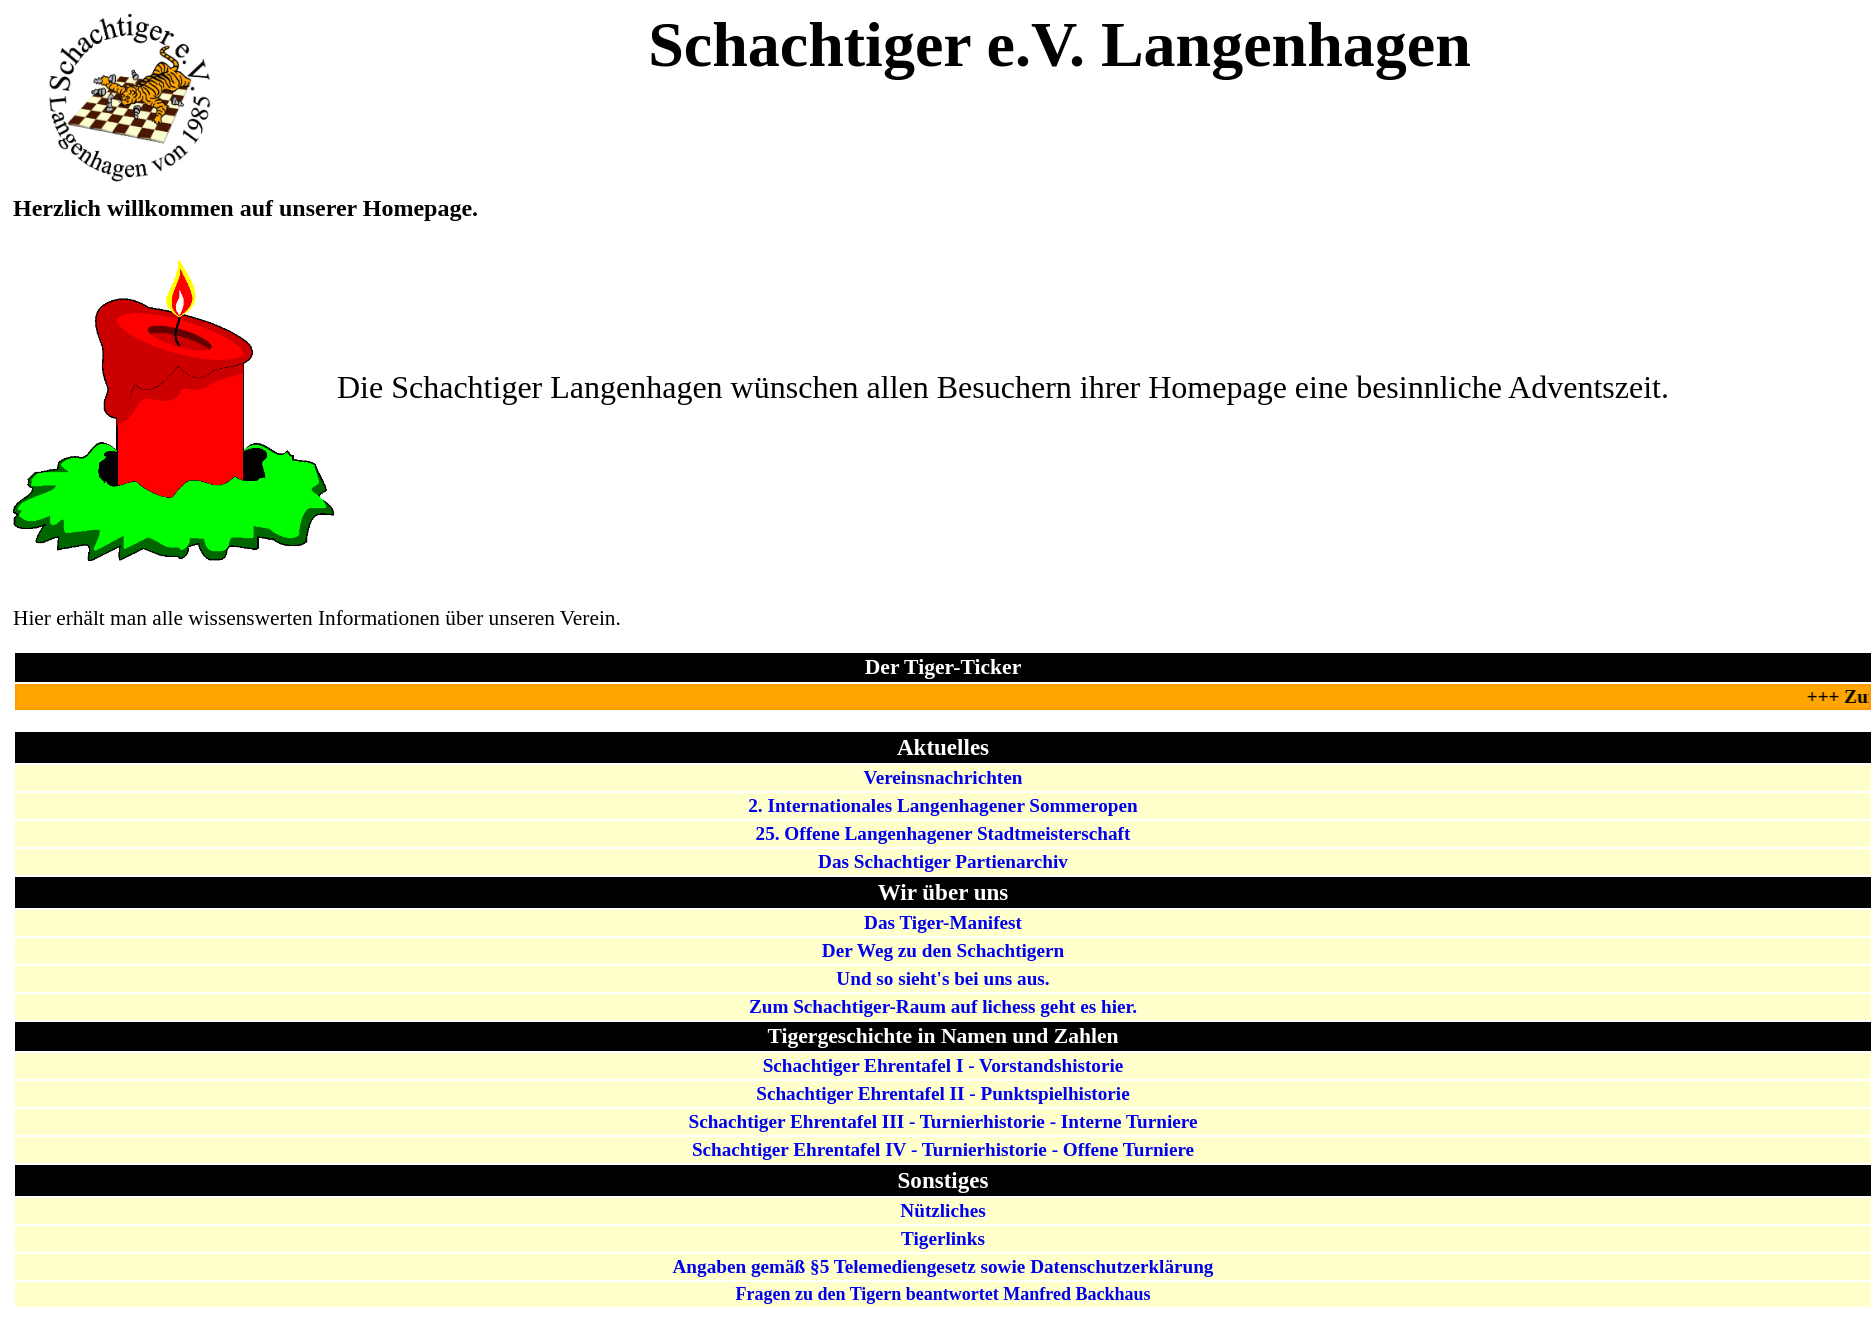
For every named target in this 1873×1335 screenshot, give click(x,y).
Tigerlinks (943, 1238)
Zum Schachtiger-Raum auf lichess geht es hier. (943, 1006)
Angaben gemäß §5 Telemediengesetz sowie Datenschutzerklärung (943, 1266)
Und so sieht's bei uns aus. (942, 978)
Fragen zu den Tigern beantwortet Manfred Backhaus (942, 1294)
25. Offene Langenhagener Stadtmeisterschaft (943, 833)
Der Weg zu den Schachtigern (943, 950)
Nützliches (942, 1210)
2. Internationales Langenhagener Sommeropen (942, 805)
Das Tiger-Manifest (943, 922)
